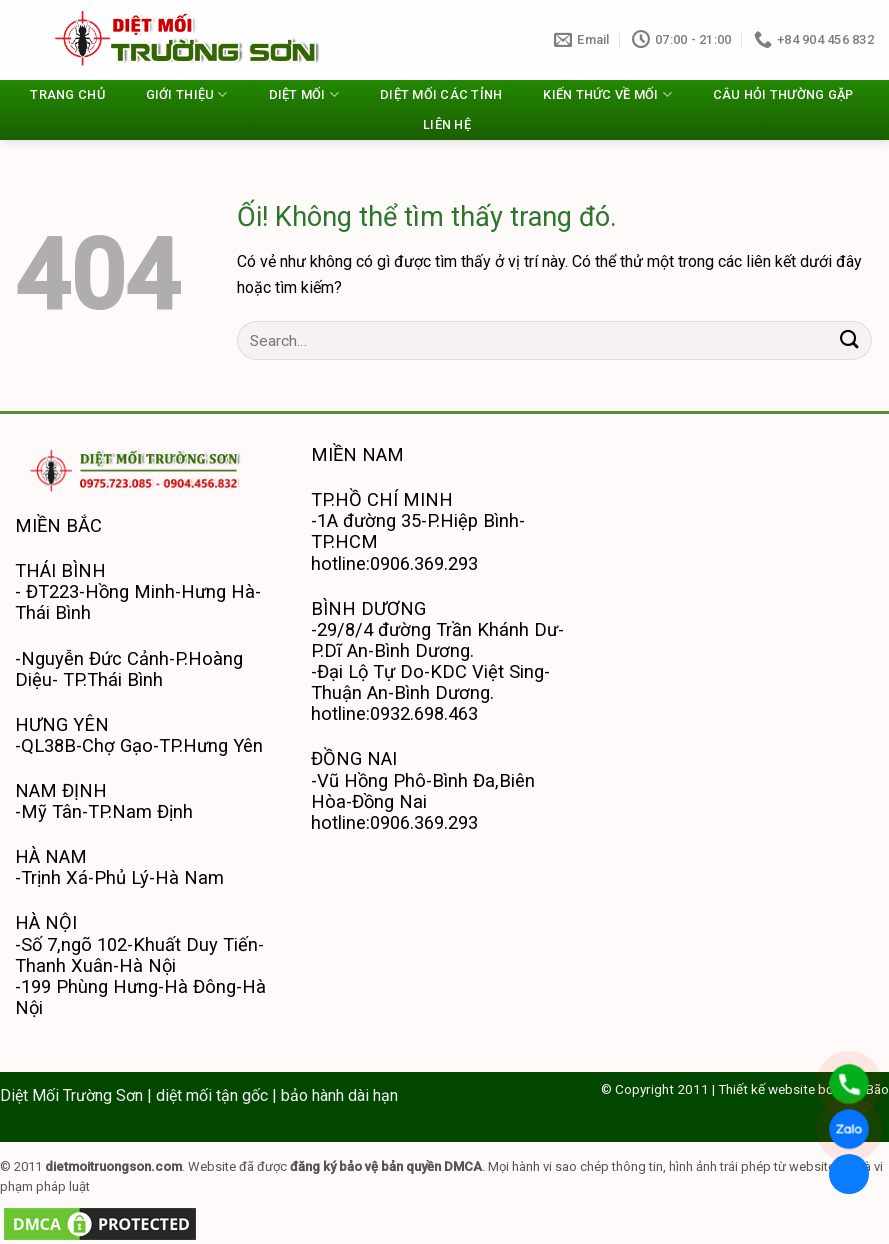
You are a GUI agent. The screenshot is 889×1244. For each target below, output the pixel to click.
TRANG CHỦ (67, 94)
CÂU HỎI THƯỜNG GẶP (783, 94)
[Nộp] (850, 340)
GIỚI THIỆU (187, 94)
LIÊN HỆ (447, 124)
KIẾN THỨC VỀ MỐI (607, 94)
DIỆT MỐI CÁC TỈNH (441, 94)
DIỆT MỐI (304, 94)
